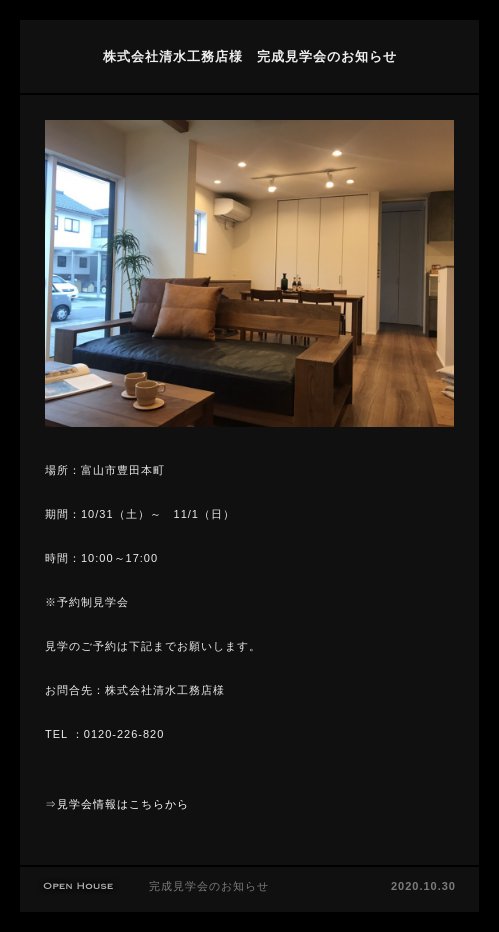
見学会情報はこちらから (123, 804)
